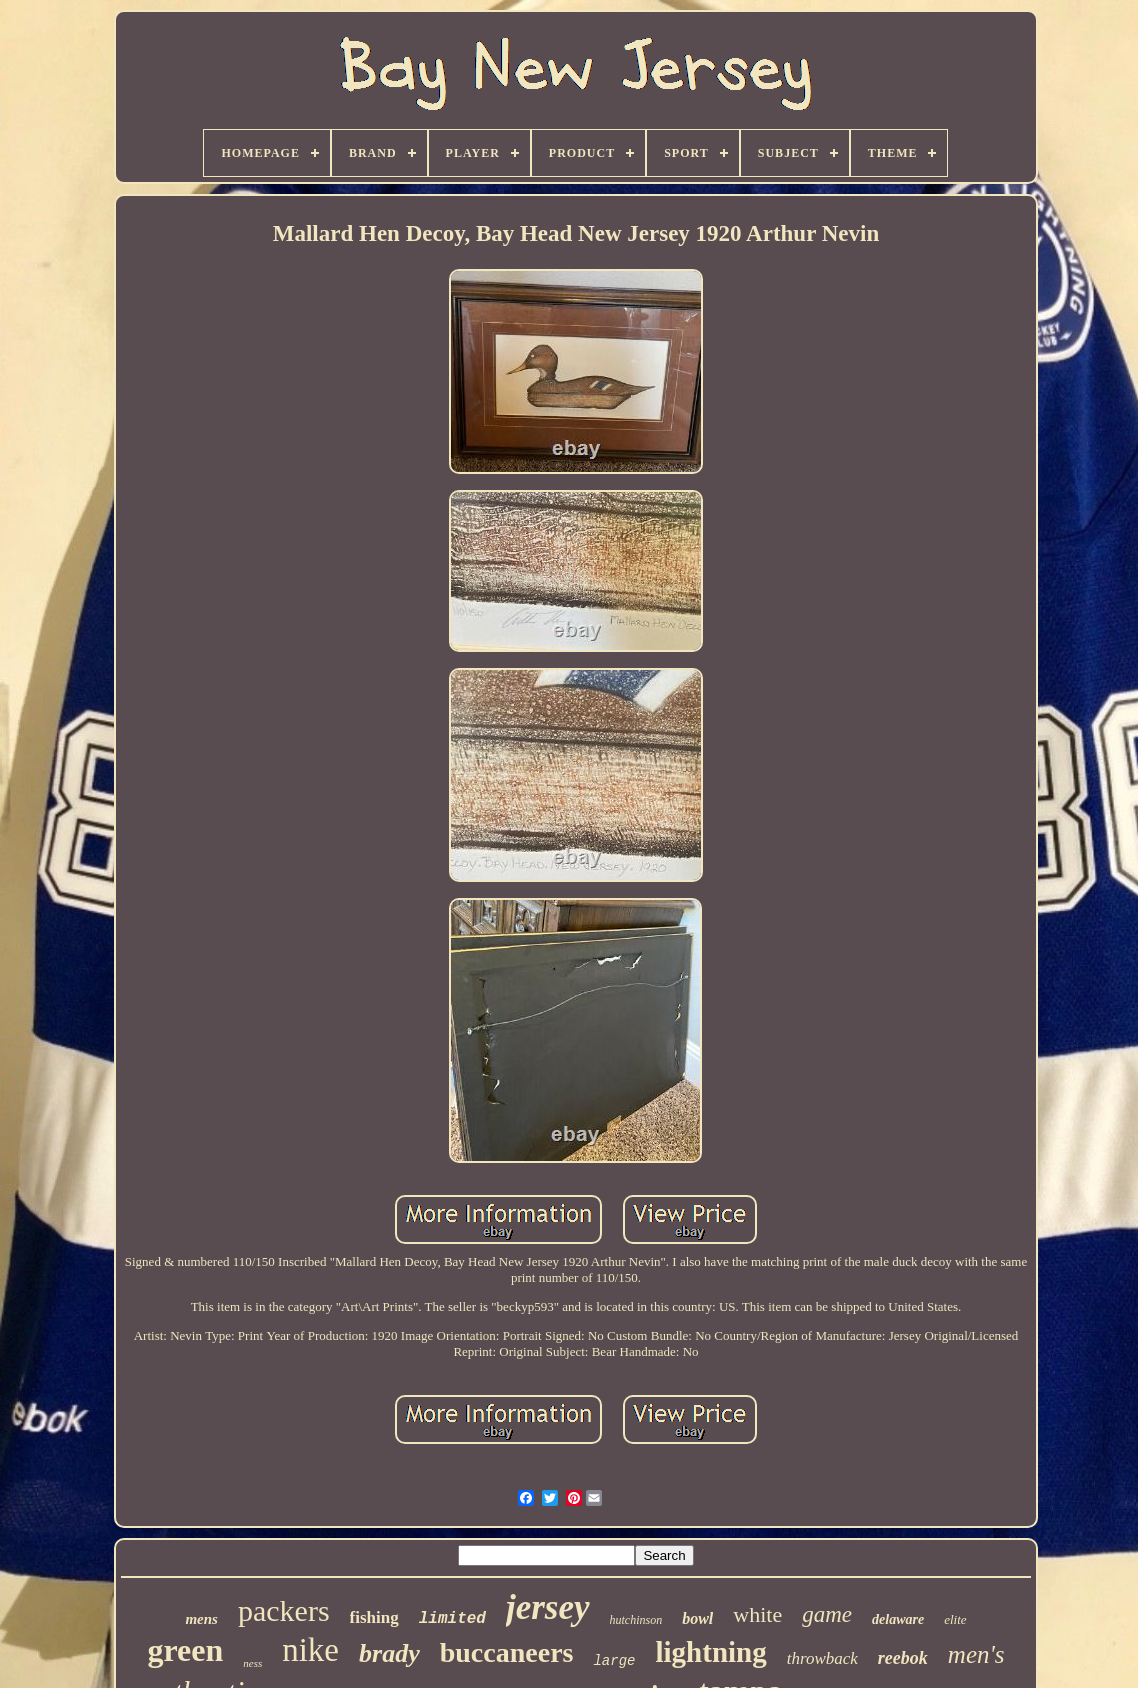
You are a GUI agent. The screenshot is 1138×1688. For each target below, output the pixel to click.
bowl (697, 1618)
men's (976, 1654)
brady (389, 1653)
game (827, 1614)
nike (310, 1650)
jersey (548, 1607)
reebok (903, 1658)
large (614, 1661)
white (757, 1614)
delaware (898, 1619)
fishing (374, 1617)
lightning (710, 1652)
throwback (822, 1658)
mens (201, 1619)
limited (452, 1619)
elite (955, 1619)
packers (284, 1610)
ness (252, 1663)
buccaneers (507, 1652)
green (185, 1650)
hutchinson (636, 1620)
